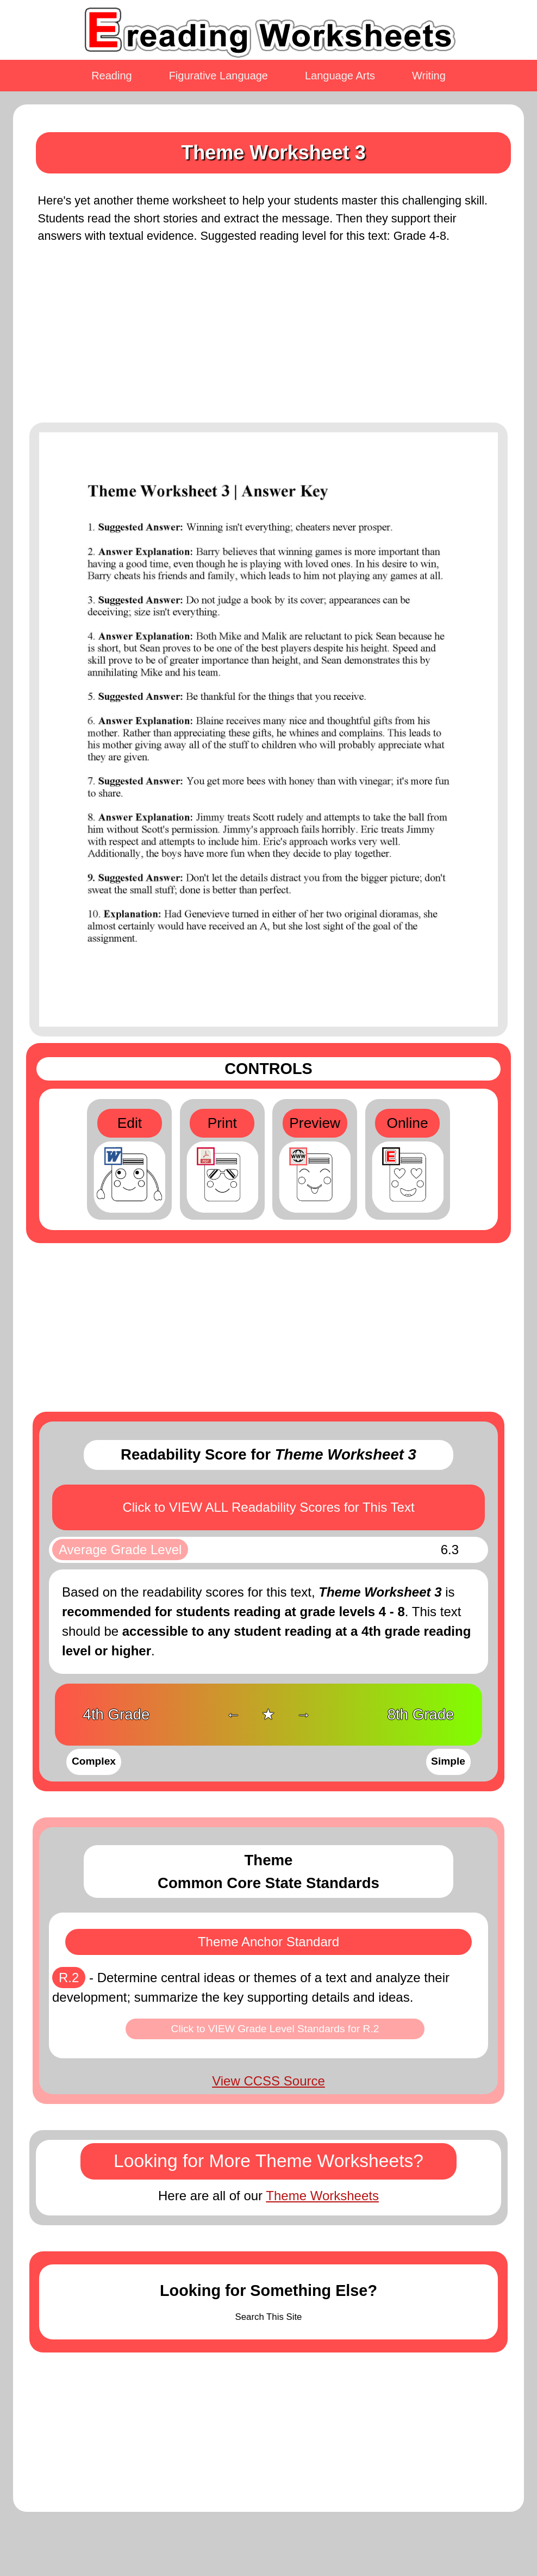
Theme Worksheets (322, 2195)
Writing (429, 76)
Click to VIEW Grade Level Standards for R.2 (275, 2028)
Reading (111, 76)
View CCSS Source (268, 2081)
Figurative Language (218, 76)
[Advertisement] (268, 340)
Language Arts (340, 76)
